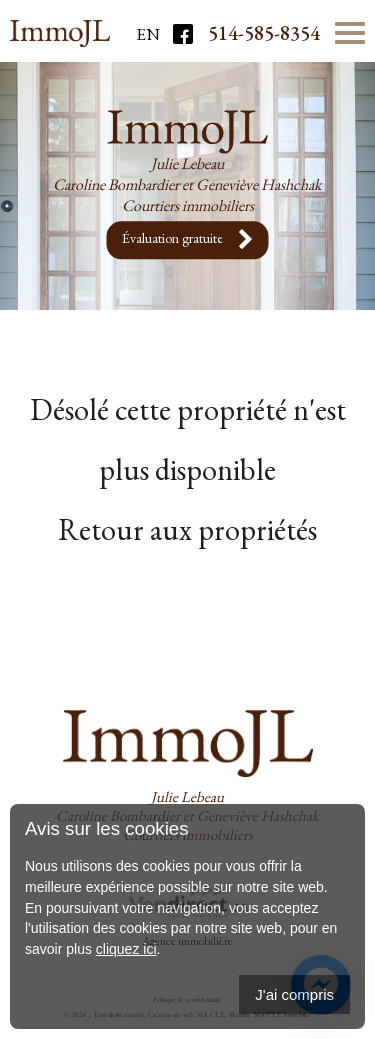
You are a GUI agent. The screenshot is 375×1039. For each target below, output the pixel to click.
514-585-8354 (264, 33)
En (148, 34)
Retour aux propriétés (187, 529)
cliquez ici (126, 949)
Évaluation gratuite (188, 240)
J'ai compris (294, 994)
